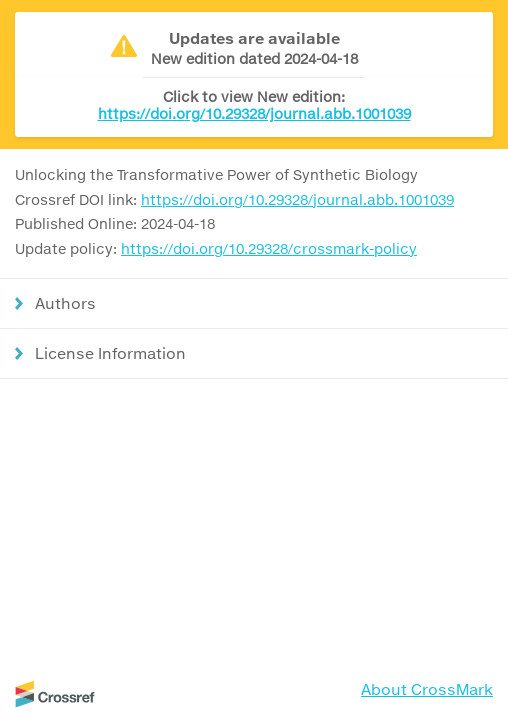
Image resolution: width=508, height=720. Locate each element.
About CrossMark (427, 689)
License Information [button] (110, 353)
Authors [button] (65, 303)
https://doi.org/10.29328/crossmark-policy (269, 248)
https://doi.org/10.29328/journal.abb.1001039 (254, 113)
